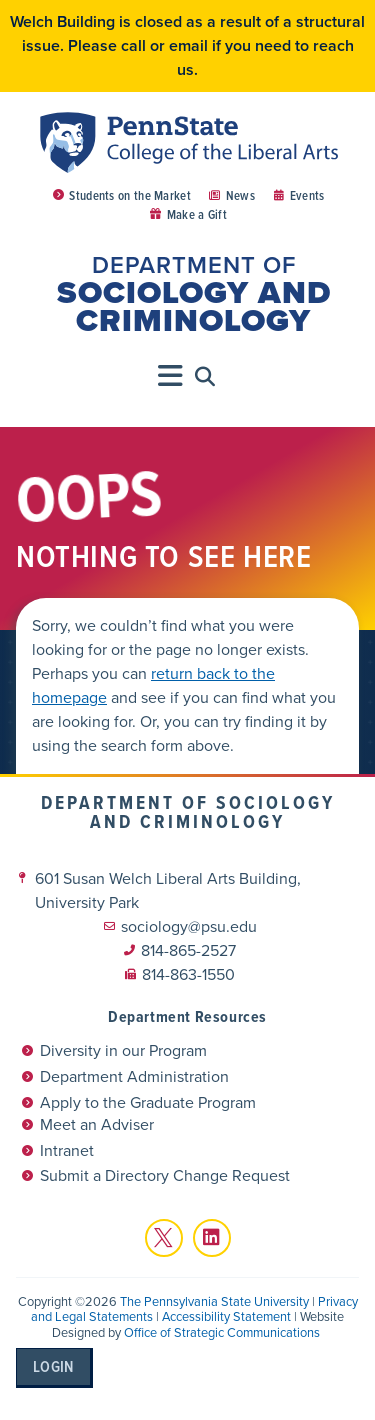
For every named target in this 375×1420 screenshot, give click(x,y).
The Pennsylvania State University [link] (214, 1301)
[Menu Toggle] (171, 376)
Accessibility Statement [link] (226, 1316)
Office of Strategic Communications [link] (222, 1332)
